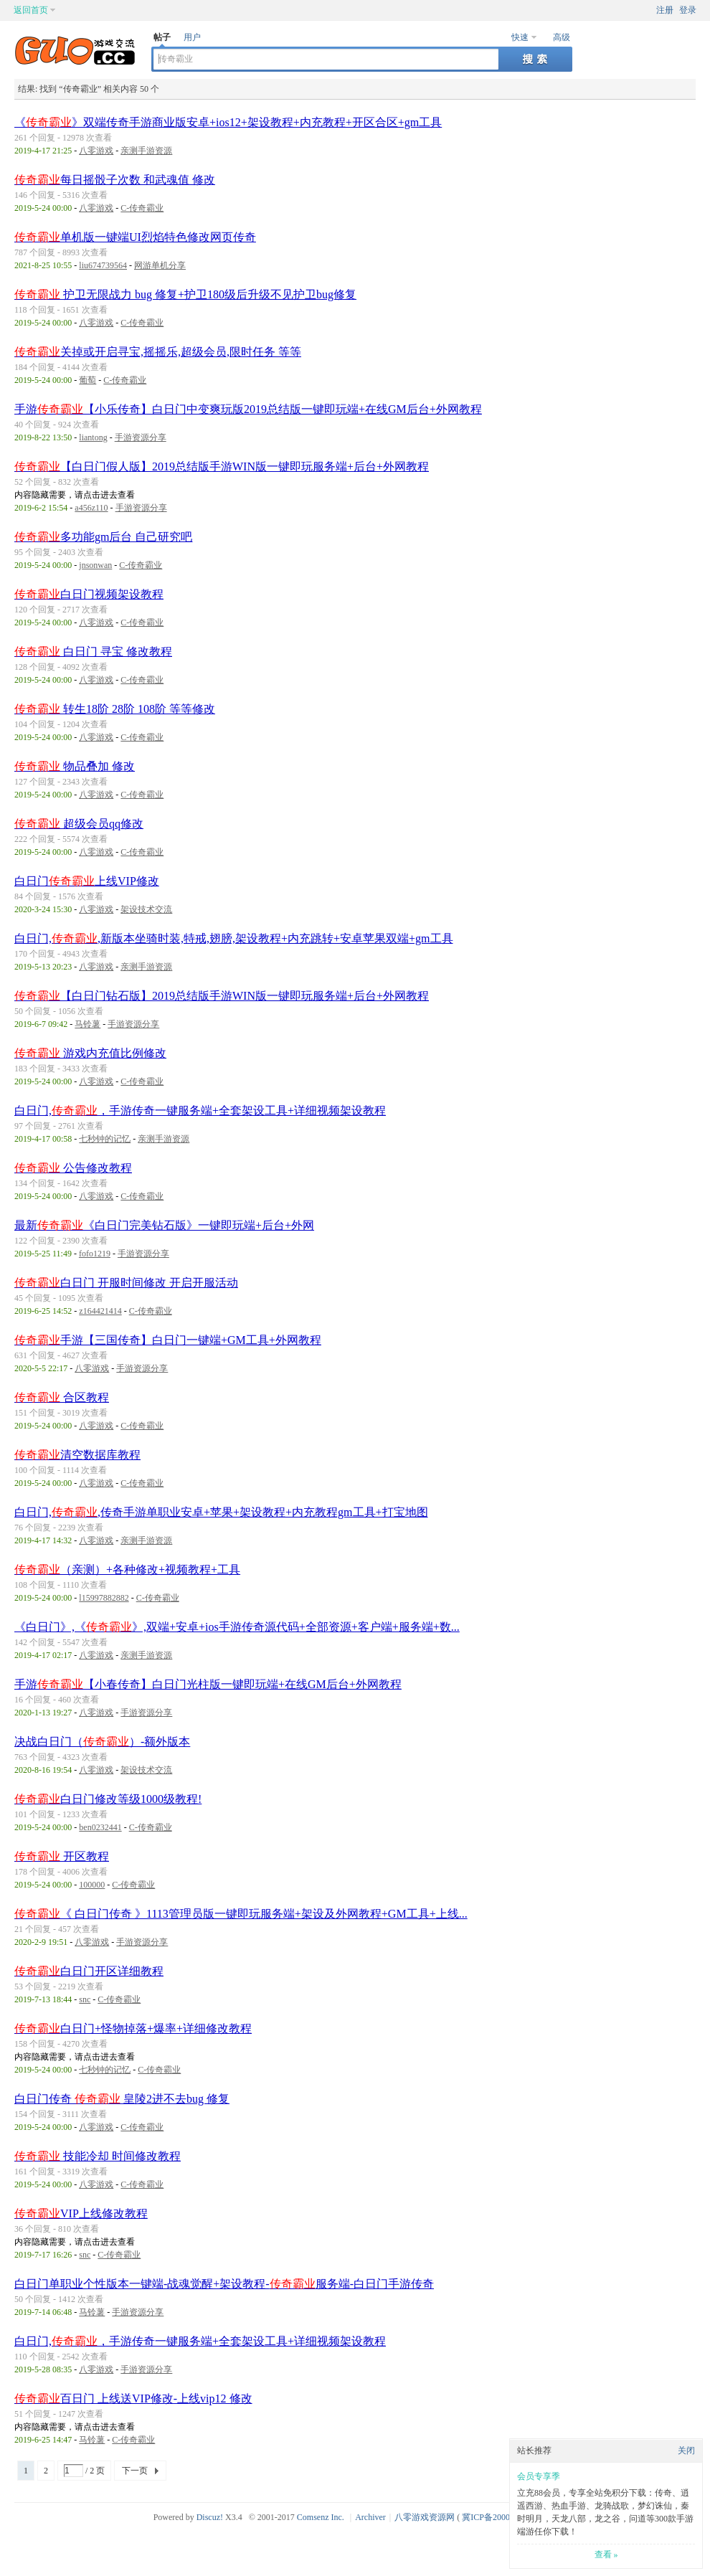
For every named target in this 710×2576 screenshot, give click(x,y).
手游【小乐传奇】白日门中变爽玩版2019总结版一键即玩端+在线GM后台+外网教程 (248, 409)
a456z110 (91, 508)
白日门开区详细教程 (89, 1971)
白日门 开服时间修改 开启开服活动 (126, 1283)
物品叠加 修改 (74, 766)
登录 (687, 10)
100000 (92, 1885)
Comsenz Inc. (320, 2517)
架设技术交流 (146, 909)
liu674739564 (103, 265)
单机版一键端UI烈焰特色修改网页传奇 (135, 237)
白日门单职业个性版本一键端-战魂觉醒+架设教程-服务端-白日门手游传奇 (224, 2284)
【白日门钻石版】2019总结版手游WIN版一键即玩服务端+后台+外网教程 (221, 996)
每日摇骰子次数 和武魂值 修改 (114, 180)
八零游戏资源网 (424, 2517)
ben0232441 (100, 1827)
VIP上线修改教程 (81, 2213)
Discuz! (210, 2517)
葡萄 (87, 380)
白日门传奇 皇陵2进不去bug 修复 (121, 2099)
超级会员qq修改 (78, 824)
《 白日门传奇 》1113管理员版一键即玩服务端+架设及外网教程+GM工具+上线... (241, 1914)
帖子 (162, 37)
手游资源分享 (140, 437)
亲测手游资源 (146, 151)
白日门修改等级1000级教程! (108, 1799)
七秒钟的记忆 (105, 1139)
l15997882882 (103, 1598)
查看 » (606, 2554)
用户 (192, 37)
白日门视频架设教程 (89, 594)
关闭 (686, 2450)
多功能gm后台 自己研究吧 (103, 537)
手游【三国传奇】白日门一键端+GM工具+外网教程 (167, 1340)
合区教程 (61, 1397)
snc (84, 1999)
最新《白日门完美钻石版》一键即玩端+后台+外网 (164, 1225)
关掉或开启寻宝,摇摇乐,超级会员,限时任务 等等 (157, 352)
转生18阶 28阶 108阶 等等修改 (114, 709)
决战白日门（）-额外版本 (102, 1742)
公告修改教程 (73, 1168)
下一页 (135, 2471)
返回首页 (31, 10)
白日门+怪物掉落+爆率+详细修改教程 (133, 2028)
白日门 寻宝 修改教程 (93, 651)
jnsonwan (95, 565)
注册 (664, 10)
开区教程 (61, 1856)
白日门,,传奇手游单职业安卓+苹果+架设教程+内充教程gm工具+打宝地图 (221, 1512)
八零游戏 (96, 151)
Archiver (370, 2517)
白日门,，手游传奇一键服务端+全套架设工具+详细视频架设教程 (200, 1110)
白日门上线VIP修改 (86, 881)
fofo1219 (94, 1254)
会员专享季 (538, 2476)
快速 (520, 37)
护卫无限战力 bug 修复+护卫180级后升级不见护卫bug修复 (185, 294)
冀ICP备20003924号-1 (502, 2517)
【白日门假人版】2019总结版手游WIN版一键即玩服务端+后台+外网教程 (221, 466)
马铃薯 (87, 1024)
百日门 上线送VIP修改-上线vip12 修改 (133, 2398)
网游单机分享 (160, 265)
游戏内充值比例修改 (90, 1053)
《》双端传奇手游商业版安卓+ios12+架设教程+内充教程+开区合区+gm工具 (228, 122)
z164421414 (100, 1311)
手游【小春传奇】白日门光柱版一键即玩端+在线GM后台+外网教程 (208, 1684)
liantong (93, 437)
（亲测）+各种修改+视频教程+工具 (127, 1569)
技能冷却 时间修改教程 (97, 2156)
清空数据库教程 (77, 1455)
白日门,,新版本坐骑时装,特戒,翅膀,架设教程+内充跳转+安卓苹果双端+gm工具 (233, 938)
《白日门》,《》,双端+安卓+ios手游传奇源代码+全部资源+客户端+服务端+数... (237, 1627)
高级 (561, 37)
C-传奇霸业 (142, 208)
